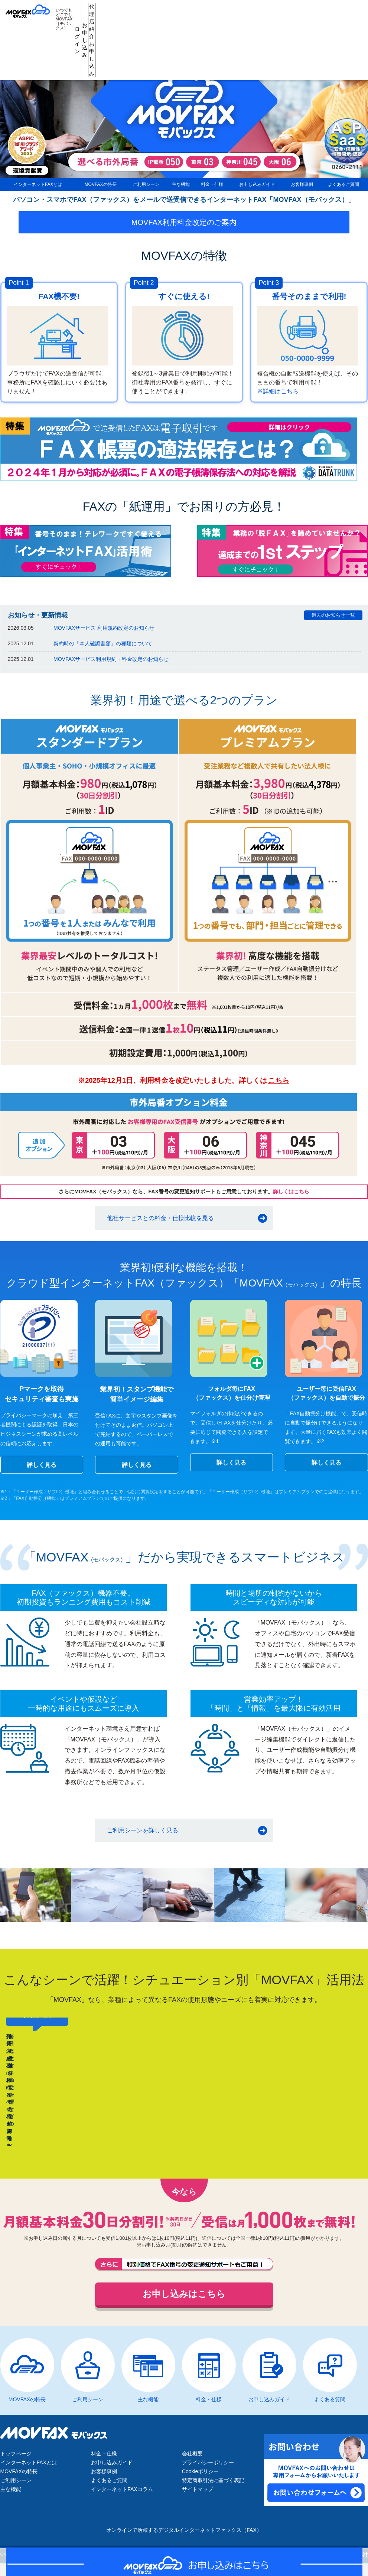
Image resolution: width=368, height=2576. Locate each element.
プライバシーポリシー (208, 2468)
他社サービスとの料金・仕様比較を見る (160, 1223)
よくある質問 (329, 2405)
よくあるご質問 (344, 187)
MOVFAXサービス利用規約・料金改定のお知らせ (111, 664)
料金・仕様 (211, 187)
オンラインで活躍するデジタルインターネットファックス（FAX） (183, 2535)
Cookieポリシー (200, 2477)
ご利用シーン (140, 187)
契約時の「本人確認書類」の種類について (102, 649)
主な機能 (177, 187)
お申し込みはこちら (184, 2299)
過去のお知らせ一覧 (333, 620)
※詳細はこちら (278, 396)
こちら (278, 1085)
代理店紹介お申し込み (255, 12)
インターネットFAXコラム (122, 2494)
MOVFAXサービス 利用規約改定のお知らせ (103, 633)
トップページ (16, 2459)
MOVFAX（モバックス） (33, 12)
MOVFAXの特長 (94, 187)
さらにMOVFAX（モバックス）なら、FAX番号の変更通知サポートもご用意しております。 (184, 1197)
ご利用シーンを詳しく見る (142, 1835)
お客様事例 (302, 187)
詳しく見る (41, 1470)
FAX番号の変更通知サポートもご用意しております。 (184, 2270)
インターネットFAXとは (35, 187)
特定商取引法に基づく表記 (213, 2485)
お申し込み (220, 12)
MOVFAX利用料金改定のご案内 (184, 227)
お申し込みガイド (256, 187)
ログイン (184, 12)
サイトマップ (197, 2494)
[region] (184, 2087)
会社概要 (192, 2459)
